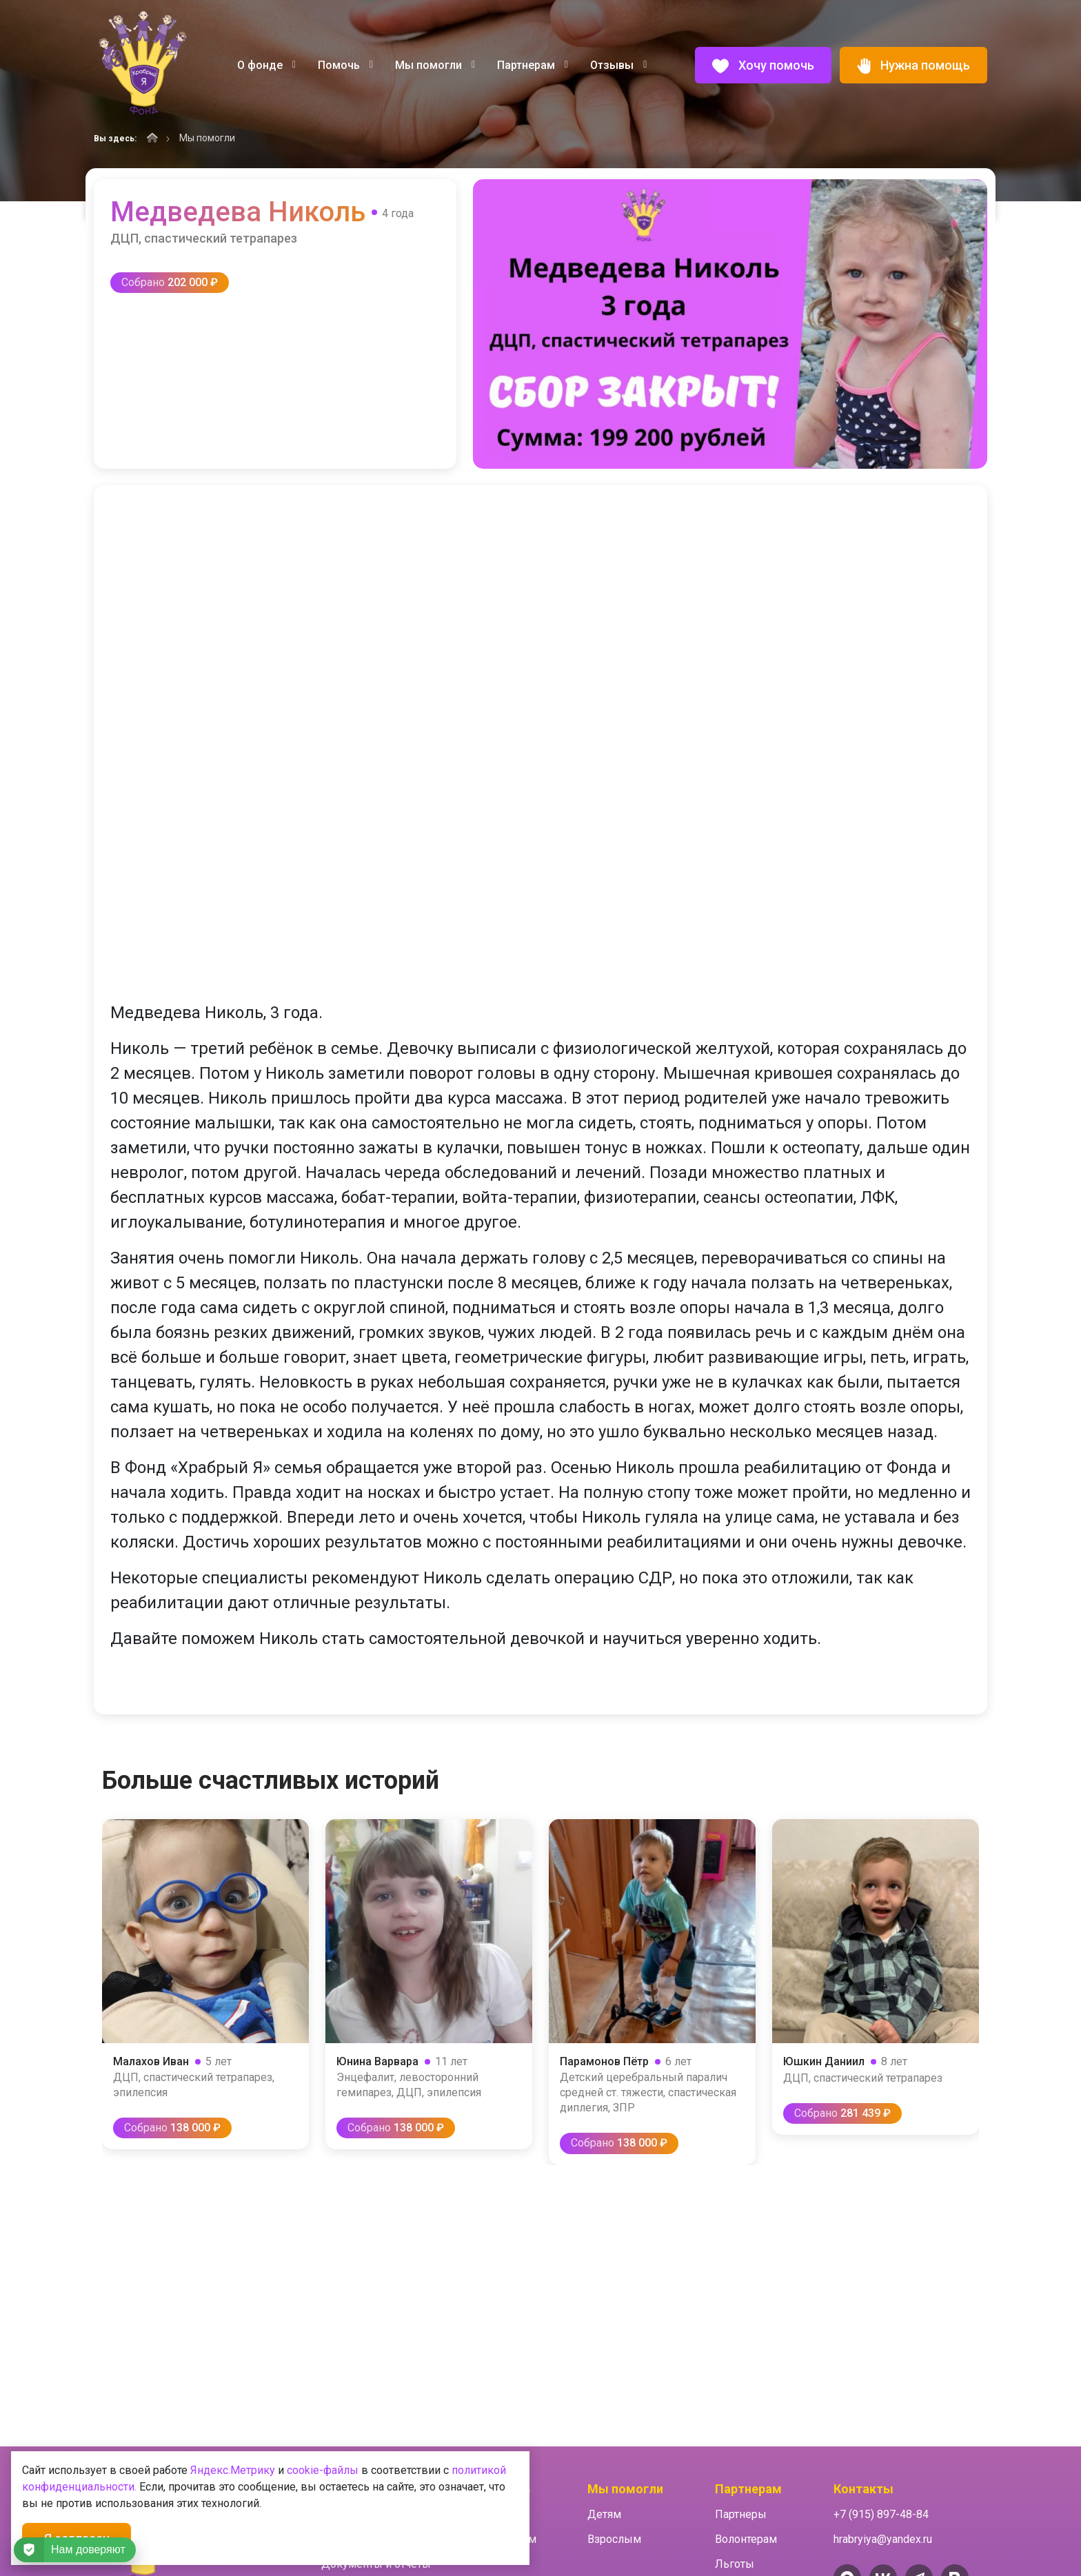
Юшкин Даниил (824, 2061)
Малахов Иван (151, 2061)
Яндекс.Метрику (232, 2470)
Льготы (734, 2563)
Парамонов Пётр (604, 2061)
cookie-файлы (322, 2470)
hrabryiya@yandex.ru (883, 2539)
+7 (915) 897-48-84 (881, 2514)
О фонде (266, 65)
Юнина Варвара (377, 2061)
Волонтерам (746, 2539)
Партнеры (741, 2514)
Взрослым (614, 2539)
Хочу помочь (763, 66)
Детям (604, 2514)
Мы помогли (435, 65)
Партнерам (532, 65)
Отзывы (618, 65)
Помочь (345, 65)
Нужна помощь (913, 66)
